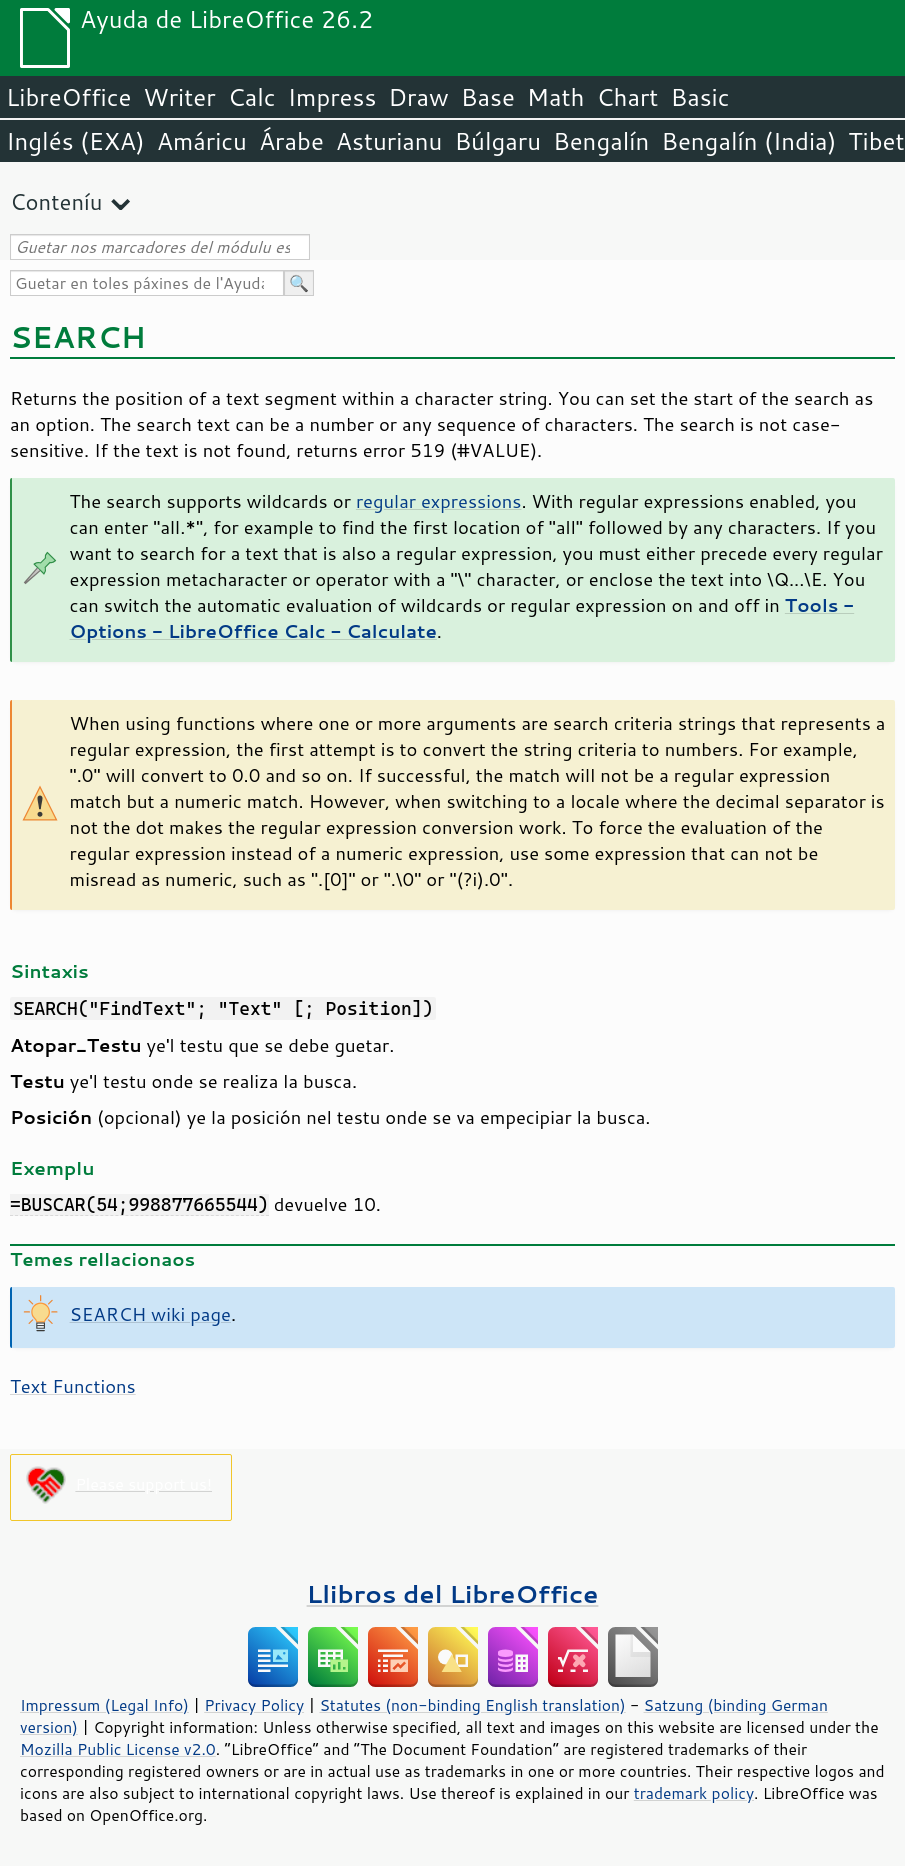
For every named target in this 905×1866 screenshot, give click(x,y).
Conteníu (56, 201)
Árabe (291, 141)
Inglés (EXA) (75, 141)
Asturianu (389, 141)
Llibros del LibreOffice (453, 1593)
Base (488, 97)
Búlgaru (497, 141)
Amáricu (202, 141)
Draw (418, 97)
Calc (252, 97)
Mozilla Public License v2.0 (118, 1749)
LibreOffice (68, 97)
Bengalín (601, 141)
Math (556, 97)
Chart (627, 97)
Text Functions (73, 1386)
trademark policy (694, 1793)
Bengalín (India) (748, 141)
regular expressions (439, 501)
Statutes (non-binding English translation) (472, 1705)
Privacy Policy (254, 1705)
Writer (179, 97)
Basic (699, 97)
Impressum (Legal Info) (104, 1705)
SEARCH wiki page (150, 1314)
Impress (332, 97)
